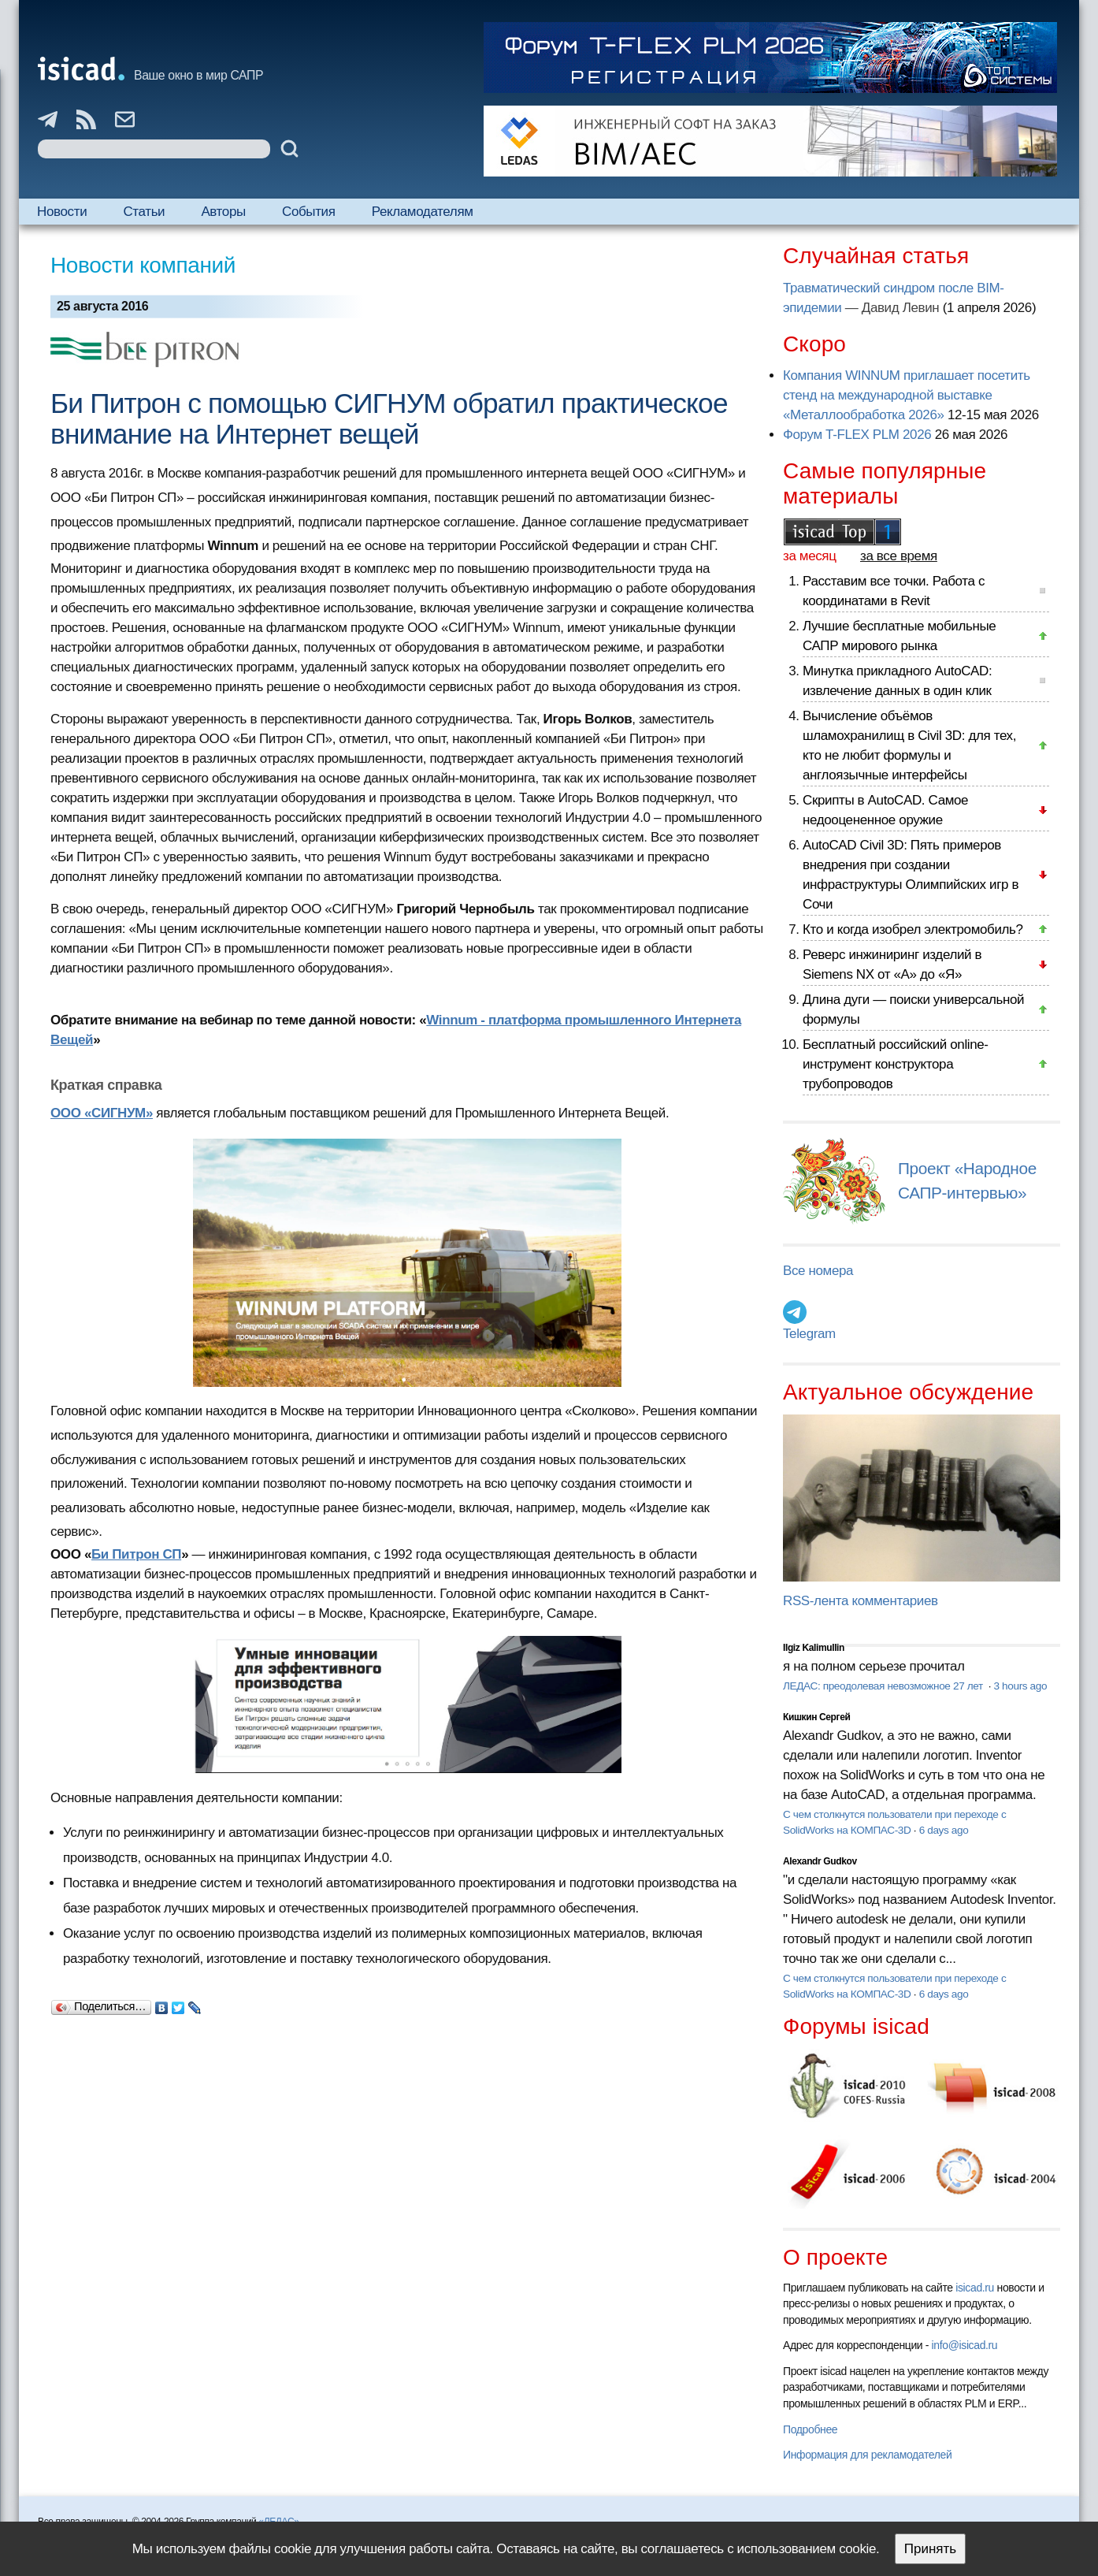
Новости (62, 211)
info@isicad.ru (965, 2345)
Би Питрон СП (136, 1554)
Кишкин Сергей (817, 1717)
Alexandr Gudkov (820, 1861)
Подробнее (810, 2429)
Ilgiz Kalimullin (813, 1647)
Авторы (223, 211)
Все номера (818, 1270)
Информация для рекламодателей (867, 2454)
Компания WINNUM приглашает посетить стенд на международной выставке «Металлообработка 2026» (906, 395)
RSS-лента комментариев (860, 1600)
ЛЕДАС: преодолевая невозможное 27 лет (884, 1686)
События (309, 211)
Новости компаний (143, 265)
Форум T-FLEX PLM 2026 (857, 434)
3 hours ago (1020, 1686)
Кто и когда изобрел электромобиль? (913, 929)
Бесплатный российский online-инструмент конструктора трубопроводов (896, 1064)
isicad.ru (974, 2287)
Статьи (144, 211)
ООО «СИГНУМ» (101, 1113)
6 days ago (944, 1830)
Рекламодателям (422, 211)
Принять (930, 2548)
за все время (898, 555)
